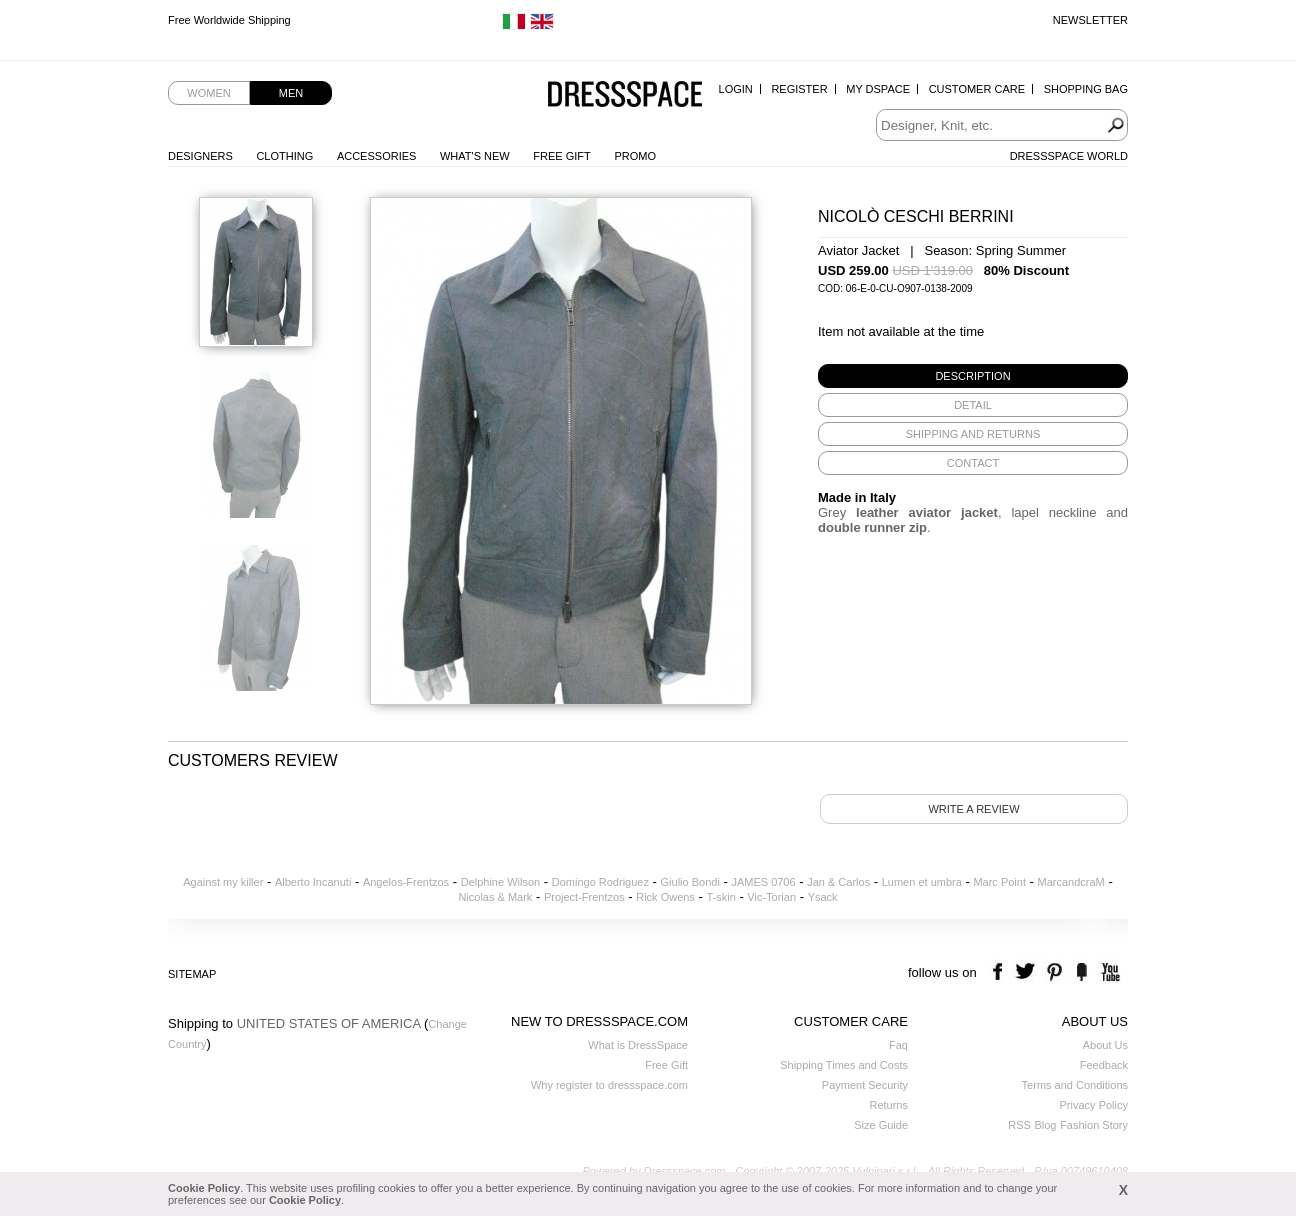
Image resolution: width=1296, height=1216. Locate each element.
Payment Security (865, 1085)
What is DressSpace (638, 1045)
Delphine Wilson (500, 882)
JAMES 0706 (763, 882)
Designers (200, 156)
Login (736, 89)
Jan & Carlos (838, 882)
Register (799, 89)
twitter (1027, 972)
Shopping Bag (1086, 89)
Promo (635, 156)
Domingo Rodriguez (600, 882)
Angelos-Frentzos (406, 882)
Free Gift (561, 156)
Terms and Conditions (1075, 1085)
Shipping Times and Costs (844, 1065)
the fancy (1081, 972)
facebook (1000, 972)
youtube (1108, 972)
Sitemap (192, 974)
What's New (475, 156)
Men (291, 93)
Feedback (1104, 1065)
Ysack (823, 897)
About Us (1105, 1045)
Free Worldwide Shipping (229, 20)
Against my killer (223, 882)
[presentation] (973, 376)
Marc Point (999, 882)
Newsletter (1090, 20)
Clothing (284, 156)
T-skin (720, 897)
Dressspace (625, 95)
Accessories (376, 156)
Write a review (973, 809)
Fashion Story (1094, 1125)
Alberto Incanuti (313, 882)
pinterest (1054, 972)
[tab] (973, 376)
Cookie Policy (204, 1188)
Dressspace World (1069, 156)
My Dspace (878, 89)
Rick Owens (665, 897)
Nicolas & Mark (495, 897)
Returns (888, 1105)
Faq (898, 1045)
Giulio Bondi (690, 882)
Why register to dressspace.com (609, 1085)
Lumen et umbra (922, 882)
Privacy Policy (1094, 1105)
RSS (1019, 1125)
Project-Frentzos (584, 897)
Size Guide (881, 1125)
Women (208, 93)
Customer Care (977, 89)
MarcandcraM (1071, 882)
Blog (1045, 1125)
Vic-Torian (771, 897)
